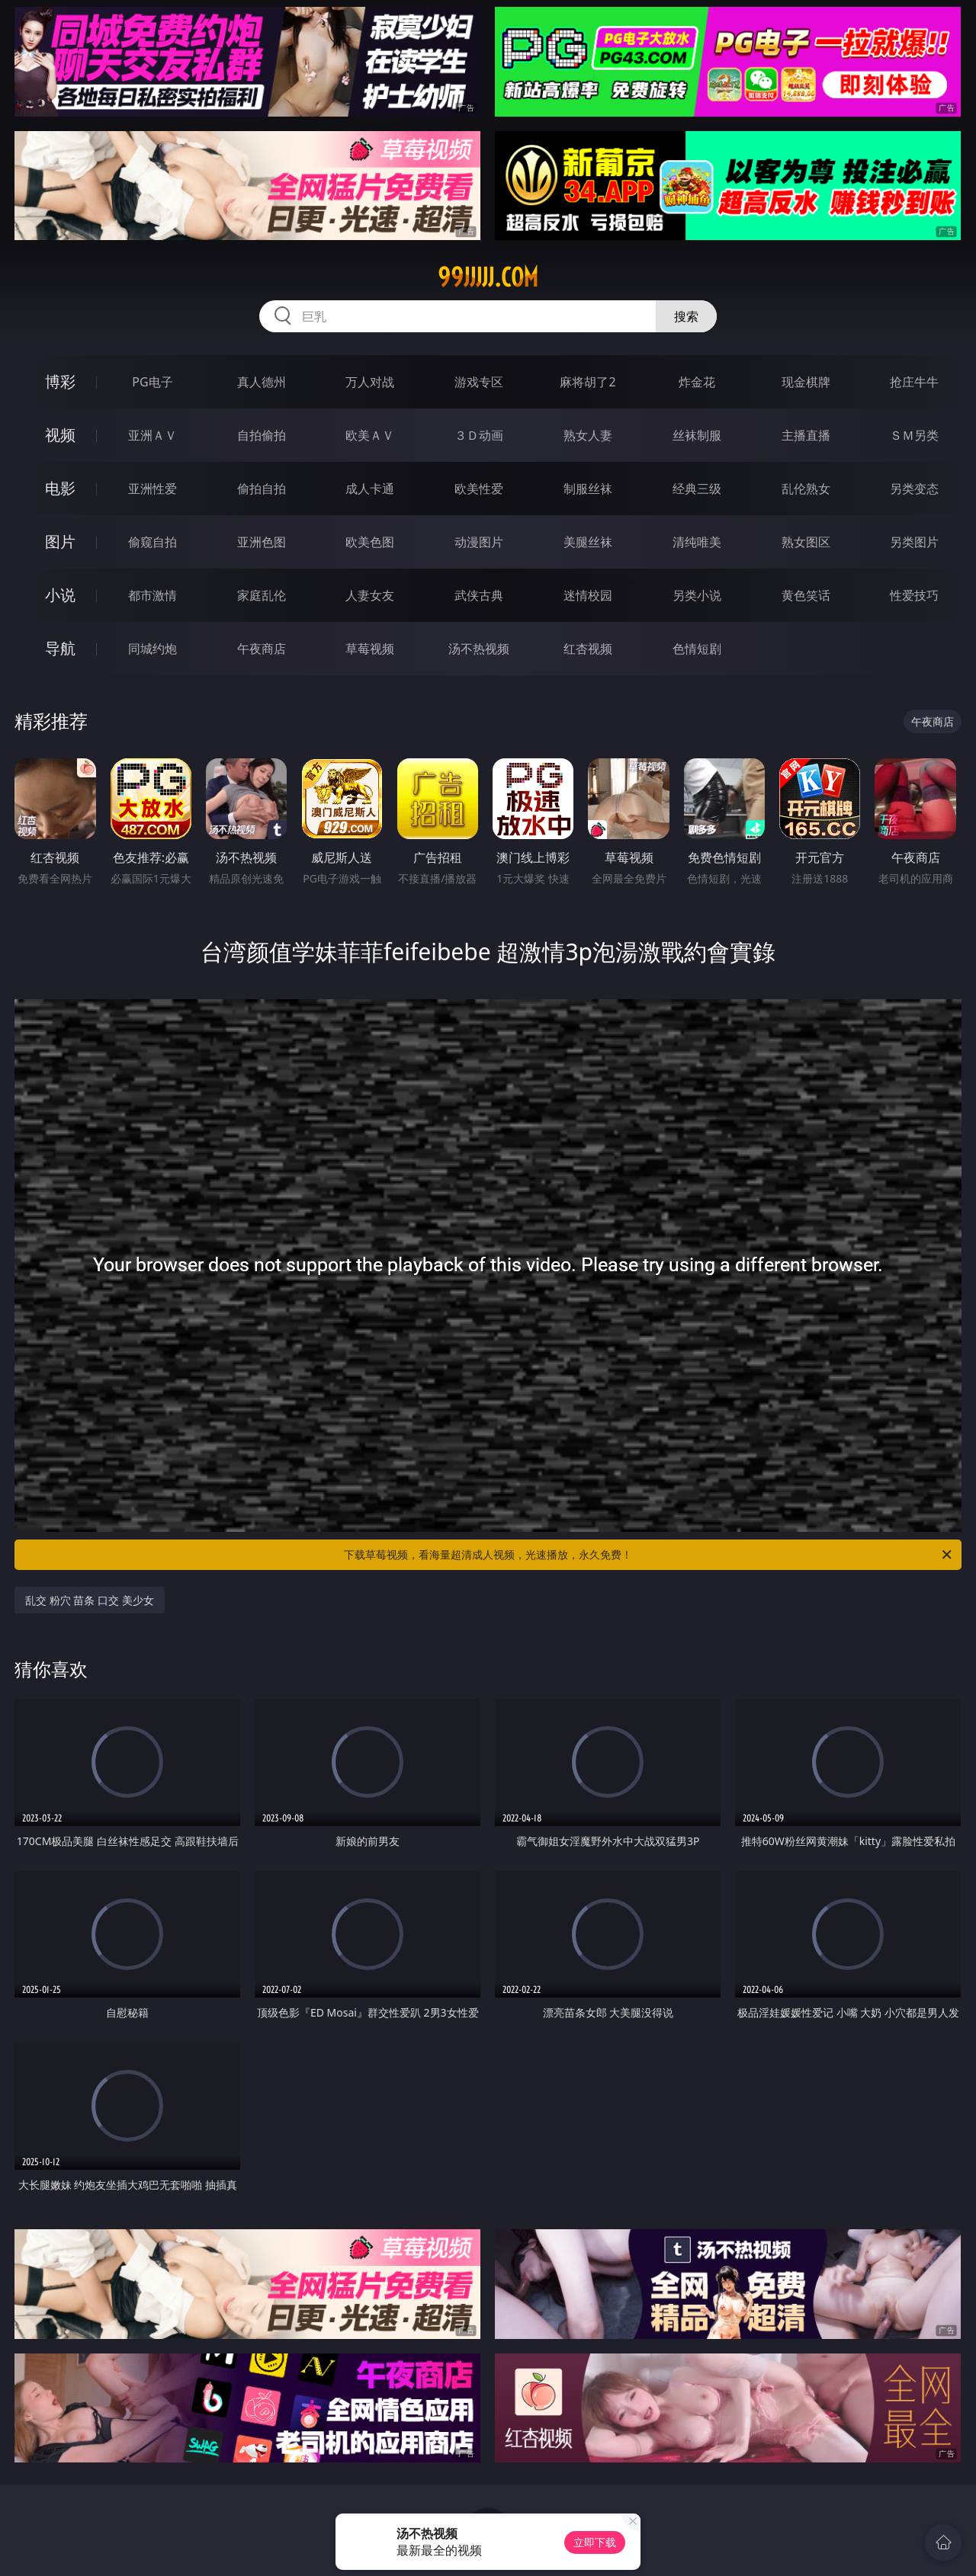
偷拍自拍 (261, 488)
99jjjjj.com (488, 277)
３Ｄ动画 (478, 435)
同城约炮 (152, 648)
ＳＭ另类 (914, 435)
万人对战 (369, 381)
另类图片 (914, 541)
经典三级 (697, 488)
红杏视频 (587, 648)
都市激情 (152, 595)
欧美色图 (369, 541)
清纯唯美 (697, 541)
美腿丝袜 (587, 541)
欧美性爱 (478, 488)
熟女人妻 (587, 435)
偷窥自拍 (152, 541)
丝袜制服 (697, 435)
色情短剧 (697, 648)
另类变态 (914, 488)
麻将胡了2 (587, 381)
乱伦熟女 (806, 488)
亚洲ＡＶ (152, 435)
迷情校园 (587, 595)
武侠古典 (478, 595)
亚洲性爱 (152, 488)
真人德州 (261, 381)
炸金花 (697, 381)
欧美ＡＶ (369, 435)
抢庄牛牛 (914, 381)
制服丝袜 (587, 488)
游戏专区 (478, 381)
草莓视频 (369, 648)
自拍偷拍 (261, 435)
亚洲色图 (261, 541)
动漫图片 (478, 541)
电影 (60, 488)
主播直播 (806, 435)
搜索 (686, 316)
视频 (60, 435)
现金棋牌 (806, 381)
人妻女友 (369, 595)
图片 (60, 541)
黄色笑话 (806, 595)
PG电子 (152, 381)
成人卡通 (369, 488)
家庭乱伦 (261, 595)
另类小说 (697, 595)
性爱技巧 (914, 595)
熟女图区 (806, 541)
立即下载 (594, 2542)
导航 (60, 648)
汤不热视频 (478, 648)
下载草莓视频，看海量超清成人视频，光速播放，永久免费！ (649, 1555)
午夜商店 (261, 648)
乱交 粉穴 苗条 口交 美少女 (89, 1600)
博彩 (60, 381)
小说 (60, 595)
